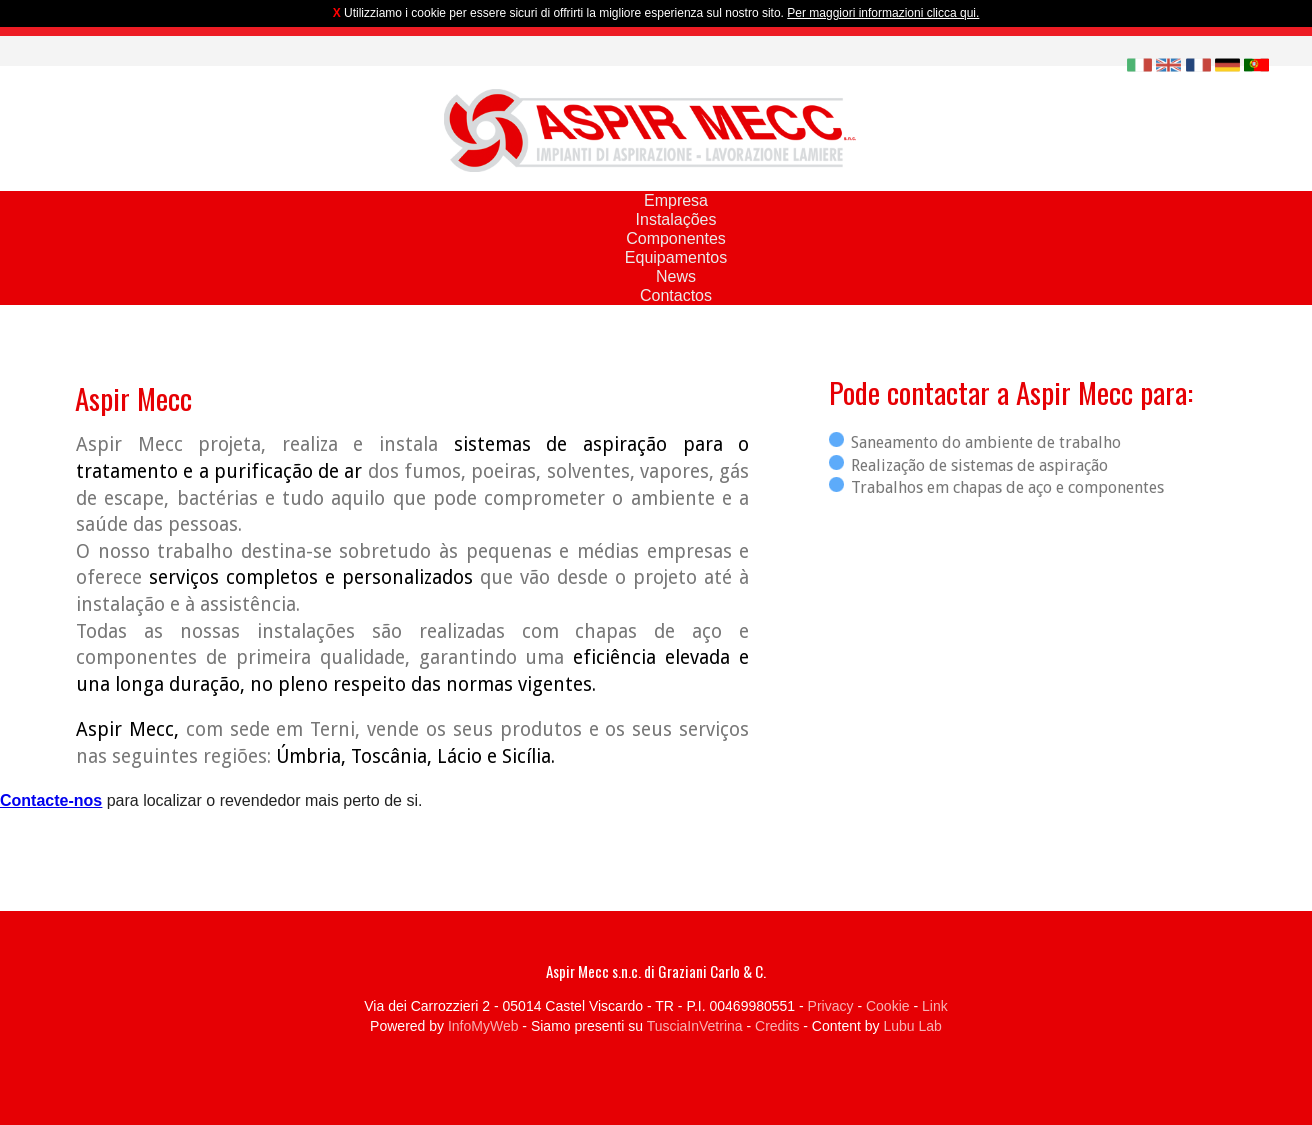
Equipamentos (676, 257)
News (676, 276)
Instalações (676, 219)
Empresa (676, 200)
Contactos (676, 295)
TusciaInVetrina (695, 1026)
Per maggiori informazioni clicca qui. (883, 13)
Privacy (831, 1006)
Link (935, 1006)
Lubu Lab (912, 1026)
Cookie (888, 1006)
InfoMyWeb (483, 1026)
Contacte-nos (51, 800)
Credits (777, 1026)
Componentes (676, 238)
